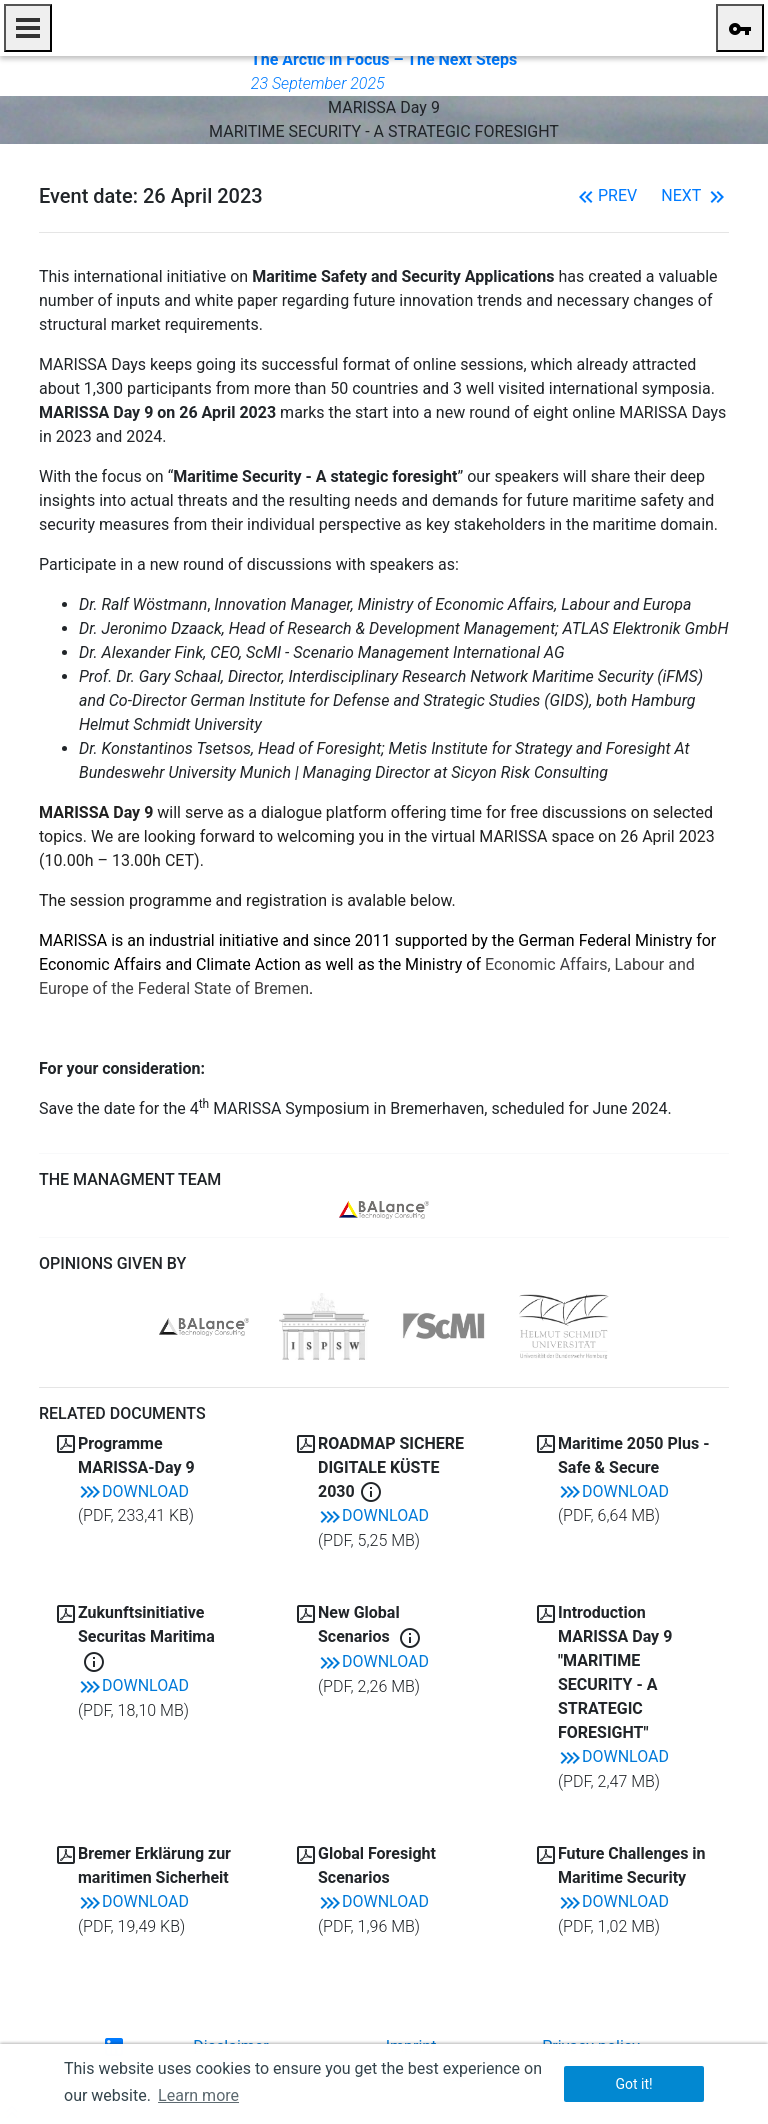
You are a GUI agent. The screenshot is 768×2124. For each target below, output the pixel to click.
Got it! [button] (633, 2084)
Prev (605, 195)
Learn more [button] (198, 2095)
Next (695, 195)
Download (133, 1491)
